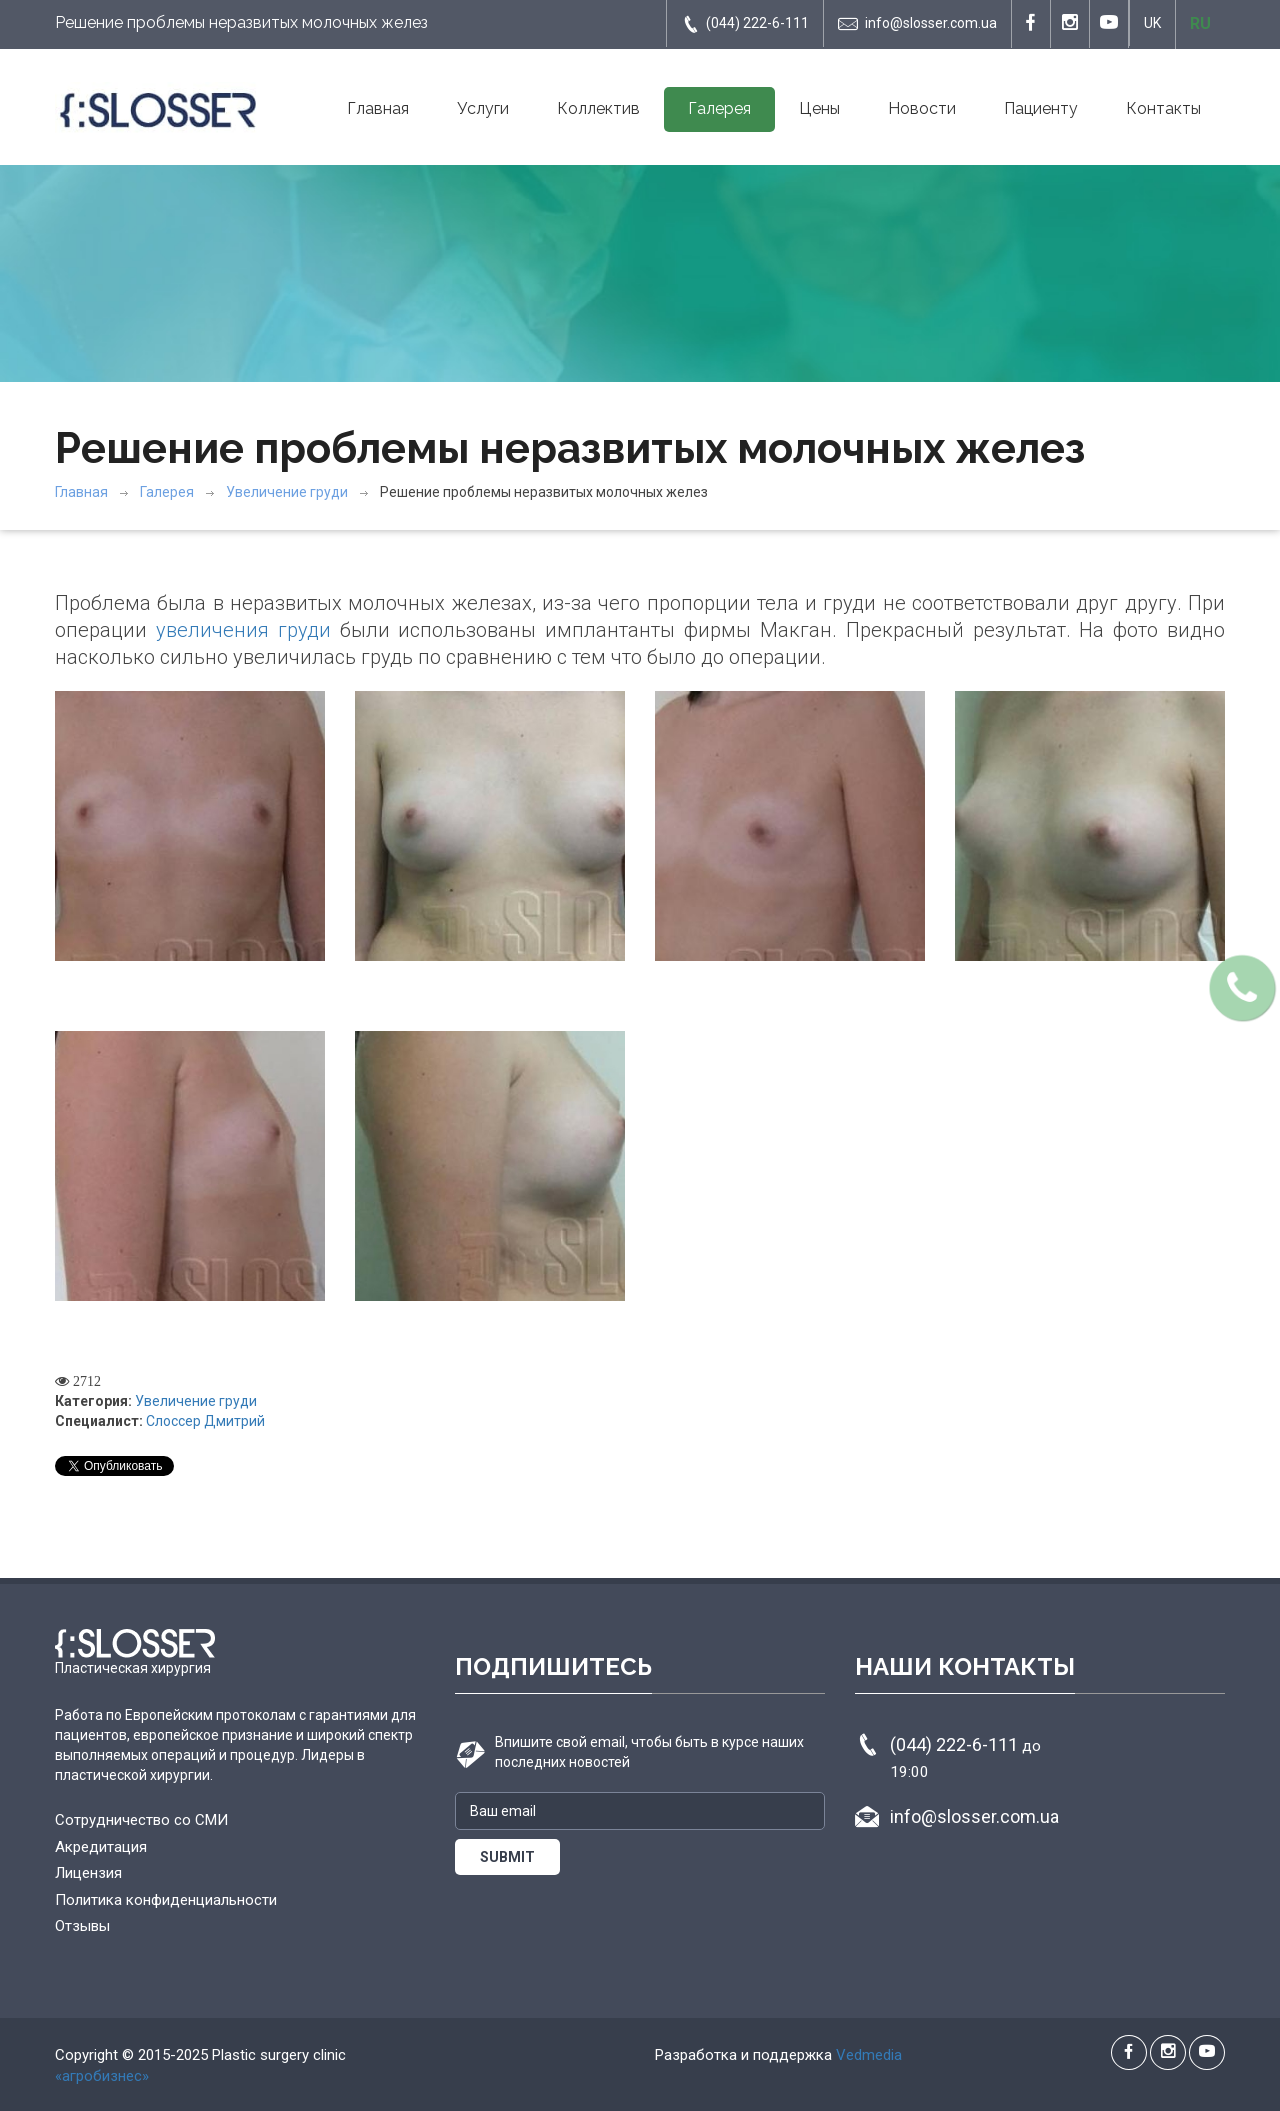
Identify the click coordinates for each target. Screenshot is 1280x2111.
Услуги (483, 108)
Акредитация (101, 1847)
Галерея (719, 108)
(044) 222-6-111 (745, 24)
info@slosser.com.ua (917, 24)
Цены (819, 108)
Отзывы (82, 1926)
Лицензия (88, 1873)
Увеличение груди (287, 492)
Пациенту (1041, 108)
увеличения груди (243, 630)
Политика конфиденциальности (166, 1900)
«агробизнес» (102, 2076)
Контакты (1163, 108)
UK (1152, 23)
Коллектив (598, 108)
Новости (922, 108)
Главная (378, 108)
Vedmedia (869, 2055)
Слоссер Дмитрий (205, 1421)
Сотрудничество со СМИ (141, 1820)
